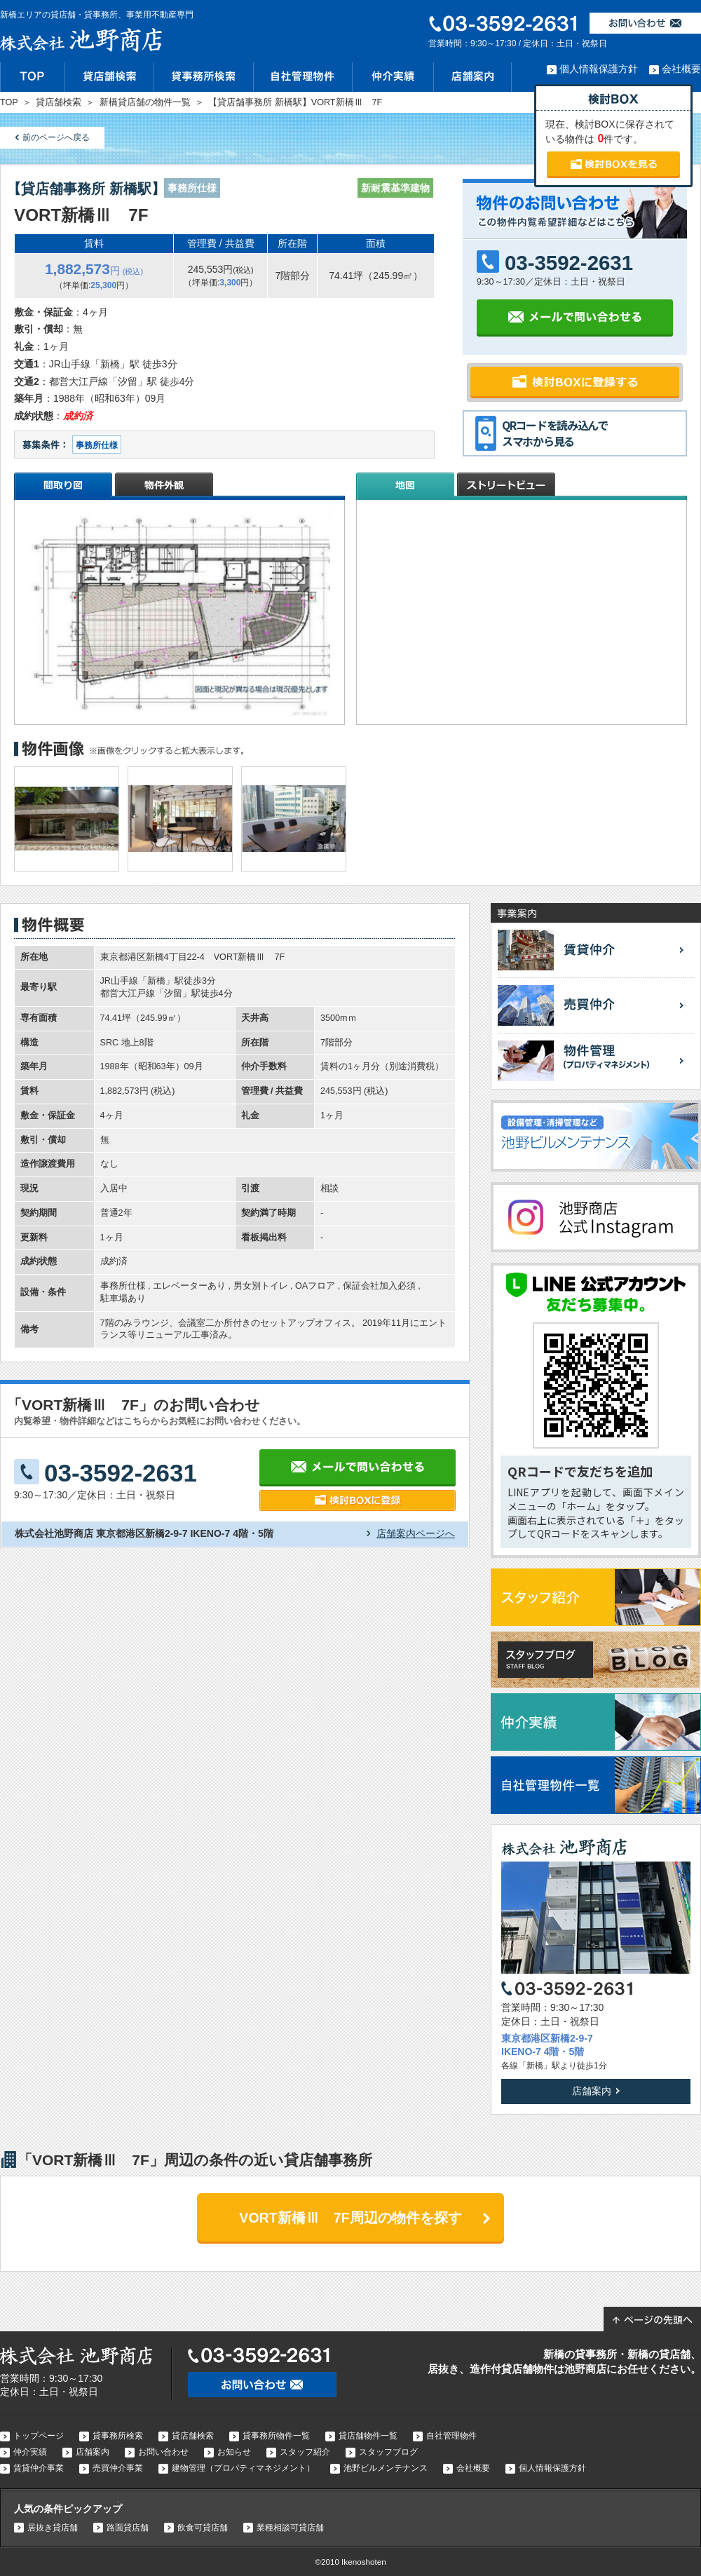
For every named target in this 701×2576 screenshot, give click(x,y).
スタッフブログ (388, 2452)
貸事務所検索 (118, 2436)
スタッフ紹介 (305, 2452)
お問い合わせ (163, 2452)
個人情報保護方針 (598, 68)
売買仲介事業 (118, 2468)
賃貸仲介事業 (38, 2468)
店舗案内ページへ (415, 1533)
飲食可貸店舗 (202, 2528)
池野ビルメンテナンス (385, 2468)
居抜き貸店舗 (52, 2528)
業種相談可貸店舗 (290, 2528)
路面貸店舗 (128, 2528)
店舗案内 (591, 2090)
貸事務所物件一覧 (276, 2436)
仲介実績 (30, 2452)
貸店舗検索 (193, 2436)
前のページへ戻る (56, 137)
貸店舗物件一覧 (368, 2436)
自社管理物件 (451, 2436)
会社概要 (681, 68)
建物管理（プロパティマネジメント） (243, 2468)
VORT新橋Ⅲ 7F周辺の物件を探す (350, 2217)
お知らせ (234, 2452)
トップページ (38, 2436)
